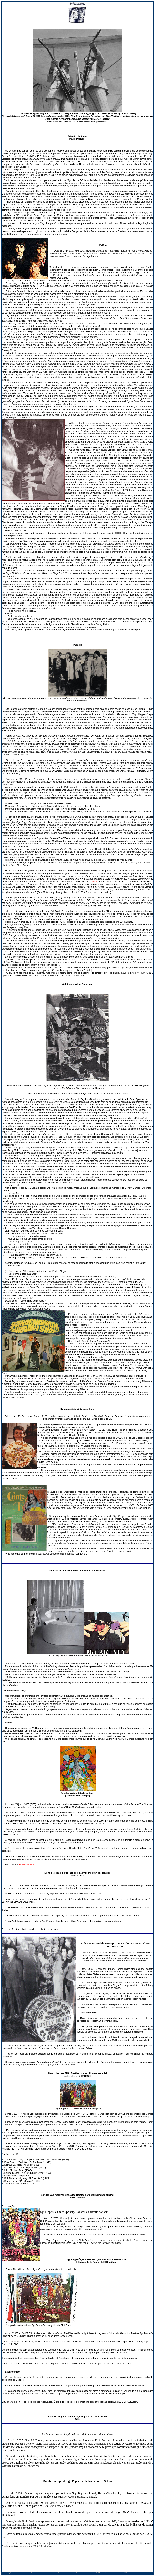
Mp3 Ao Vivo (12, 2573)
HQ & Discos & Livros (103, 2573)
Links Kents (57, 2573)
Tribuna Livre (35, 2573)
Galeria (78, 2573)
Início (145, 2573)
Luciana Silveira (70, 2076)
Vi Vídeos (127, 2573)
